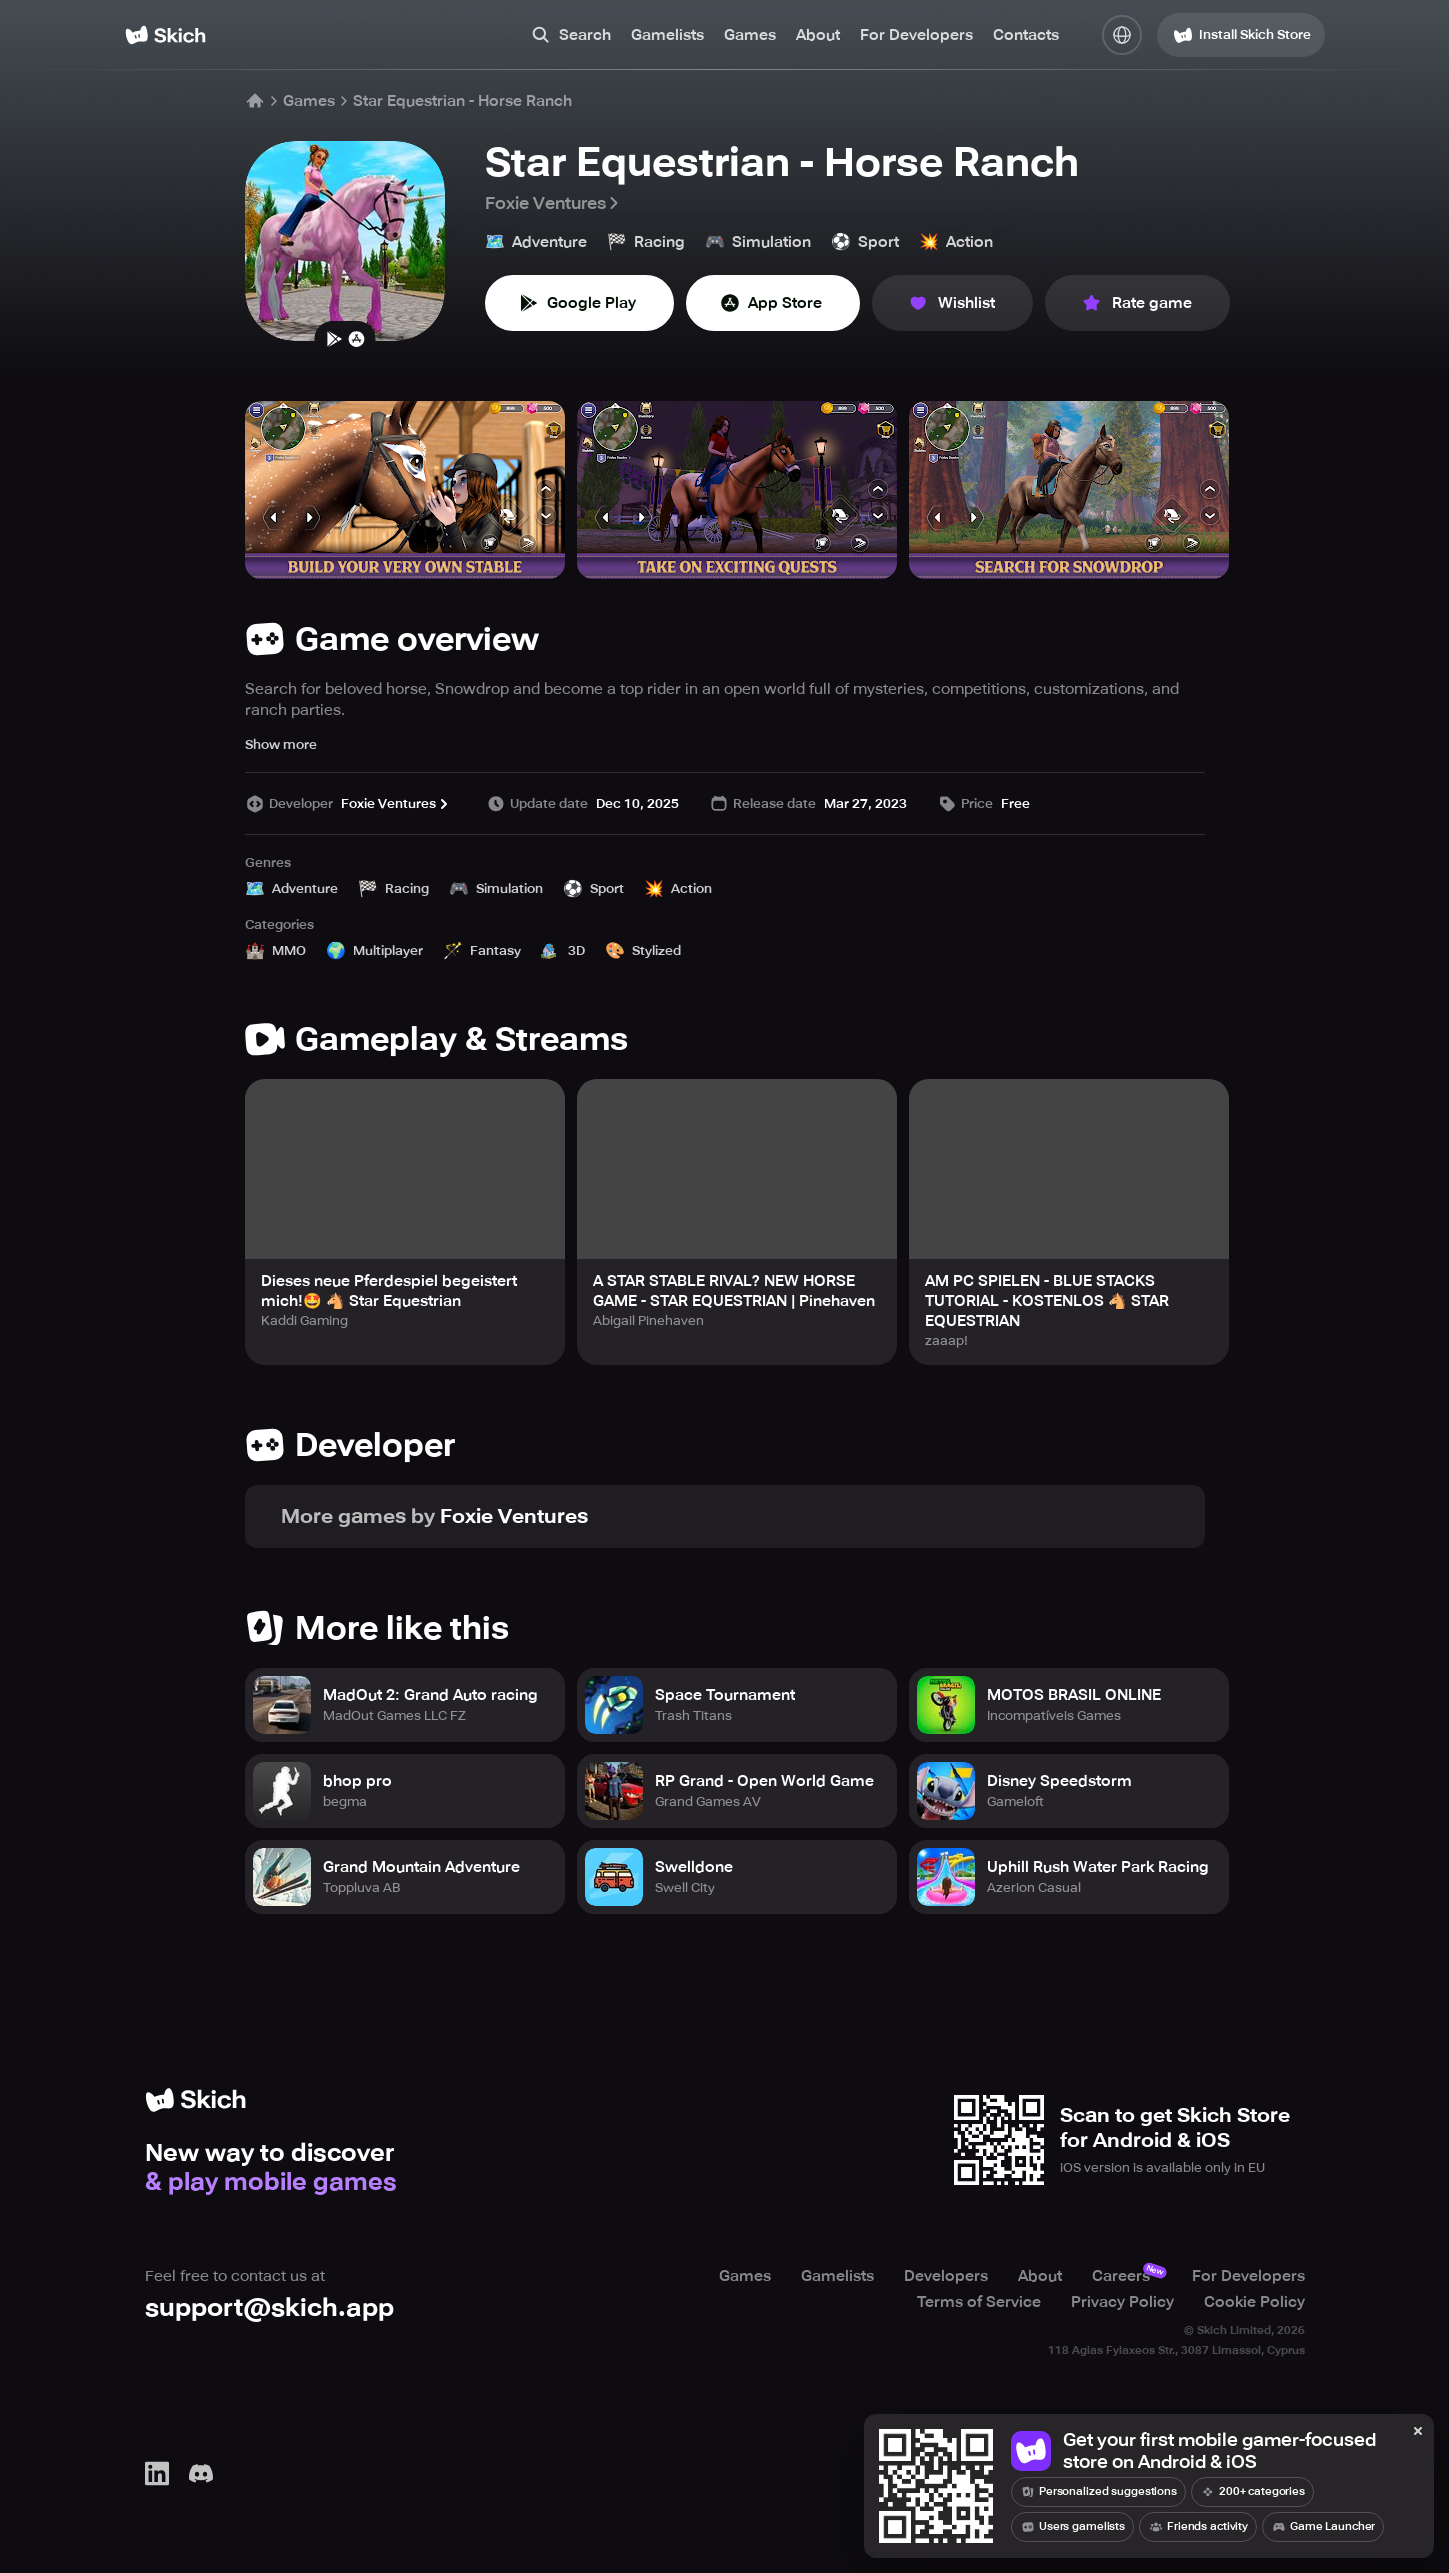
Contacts (1026, 35)
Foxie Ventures (553, 203)
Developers (946, 2276)
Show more (281, 744)
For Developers (916, 35)
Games (750, 35)
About (818, 35)
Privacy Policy (1122, 2302)
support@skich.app (269, 2307)
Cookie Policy (1254, 2302)
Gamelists (667, 35)
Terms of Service (979, 2302)
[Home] (165, 35)
